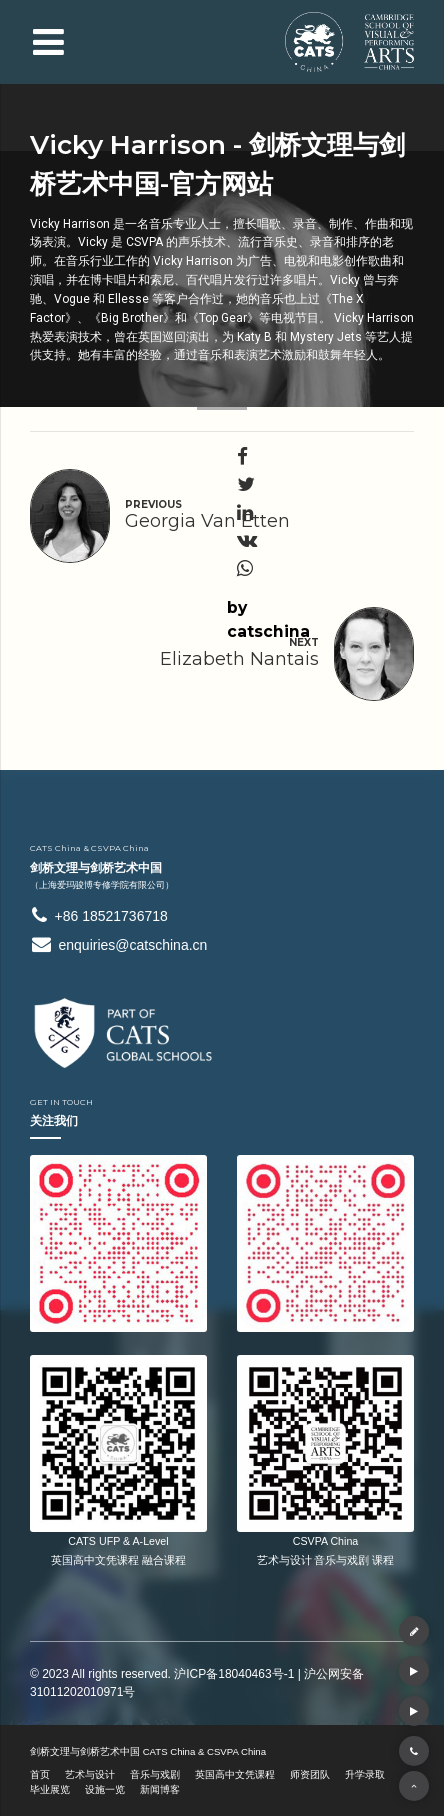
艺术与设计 (90, 1774)
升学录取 (365, 1774)
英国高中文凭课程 (235, 1774)
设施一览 (105, 1789)
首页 (40, 1774)
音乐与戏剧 (155, 1774)
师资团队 (310, 1774)
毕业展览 (50, 1789)
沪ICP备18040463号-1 (234, 1674)
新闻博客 (160, 1789)
